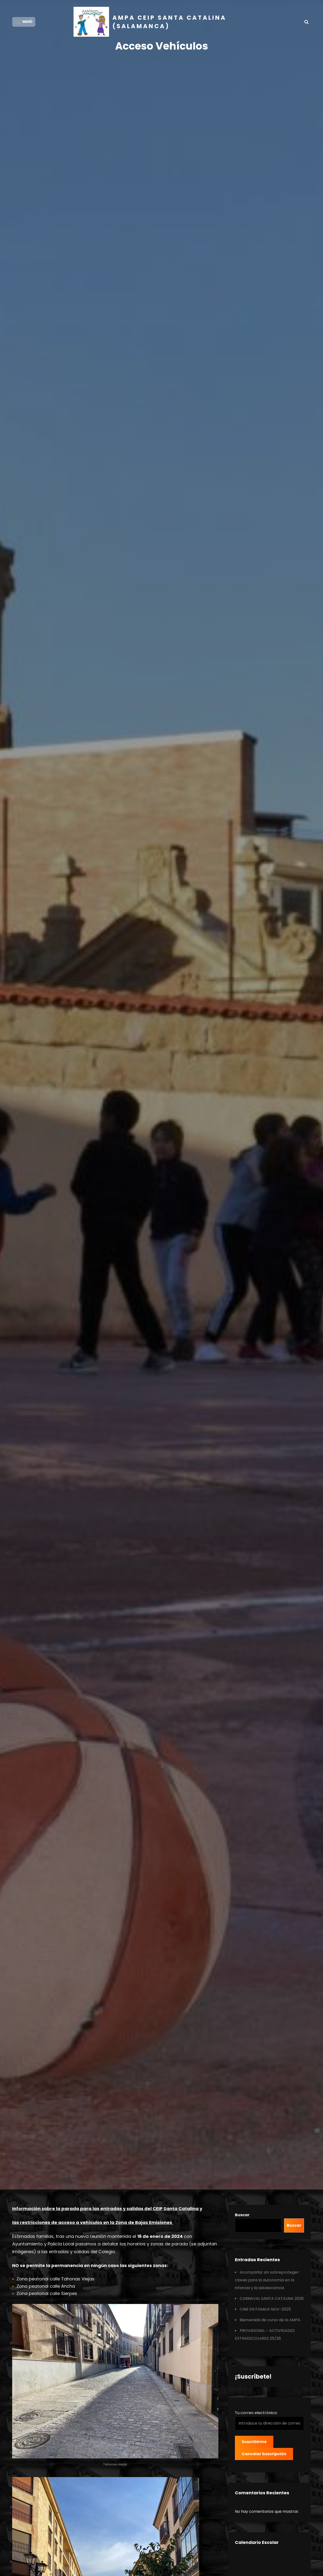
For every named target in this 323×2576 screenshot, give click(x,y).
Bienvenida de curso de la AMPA (270, 2320)
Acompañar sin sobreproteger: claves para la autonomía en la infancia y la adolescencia (267, 2280)
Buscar (242, 2215)
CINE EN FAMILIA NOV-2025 (265, 2309)
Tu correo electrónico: (256, 2413)
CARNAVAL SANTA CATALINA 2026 (272, 2298)
